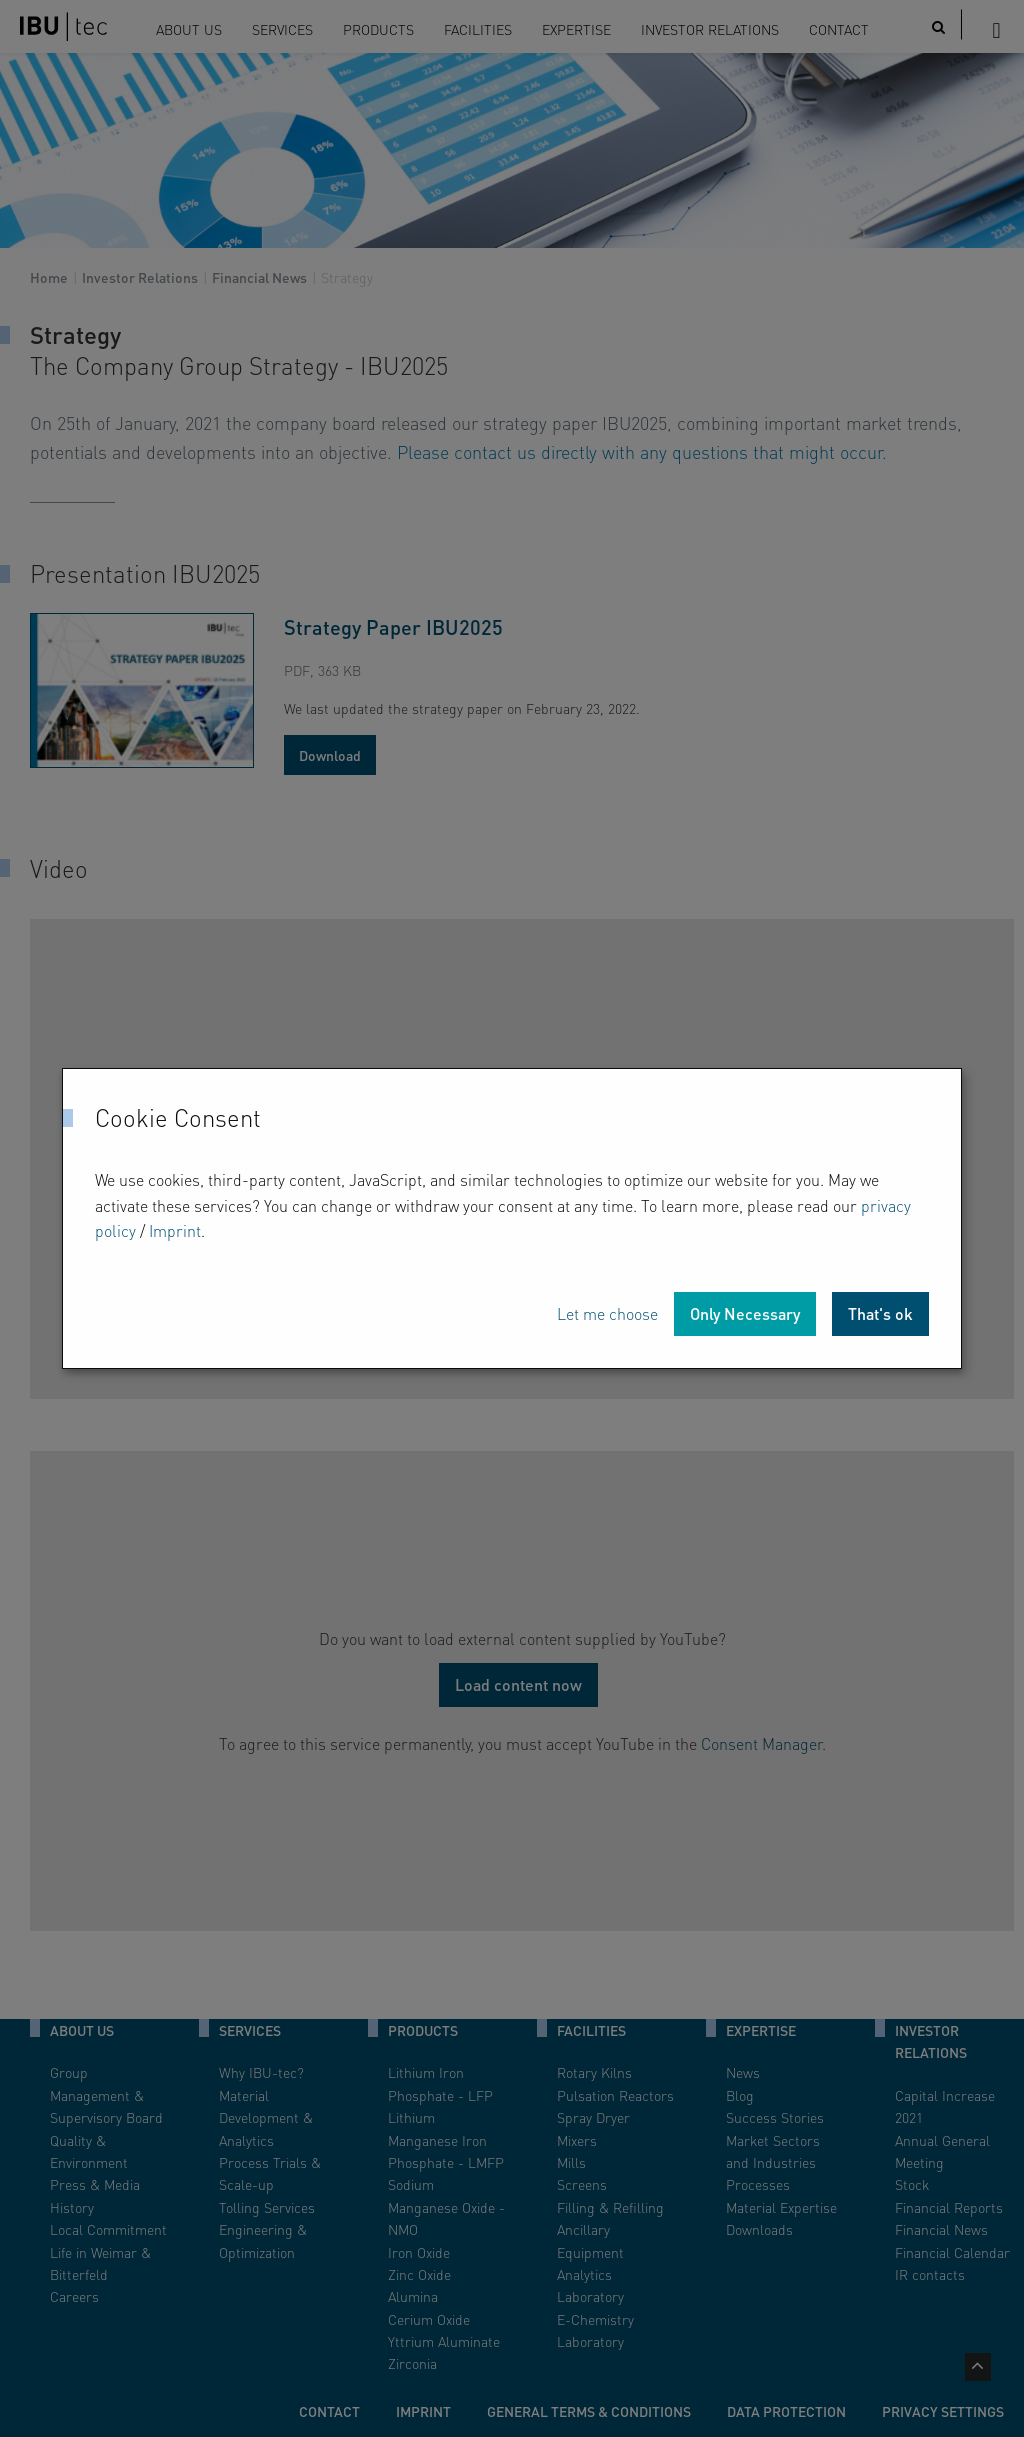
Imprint (175, 1230)
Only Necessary (745, 1313)
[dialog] (512, 1218)
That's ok (880, 1313)
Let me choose (607, 1313)
